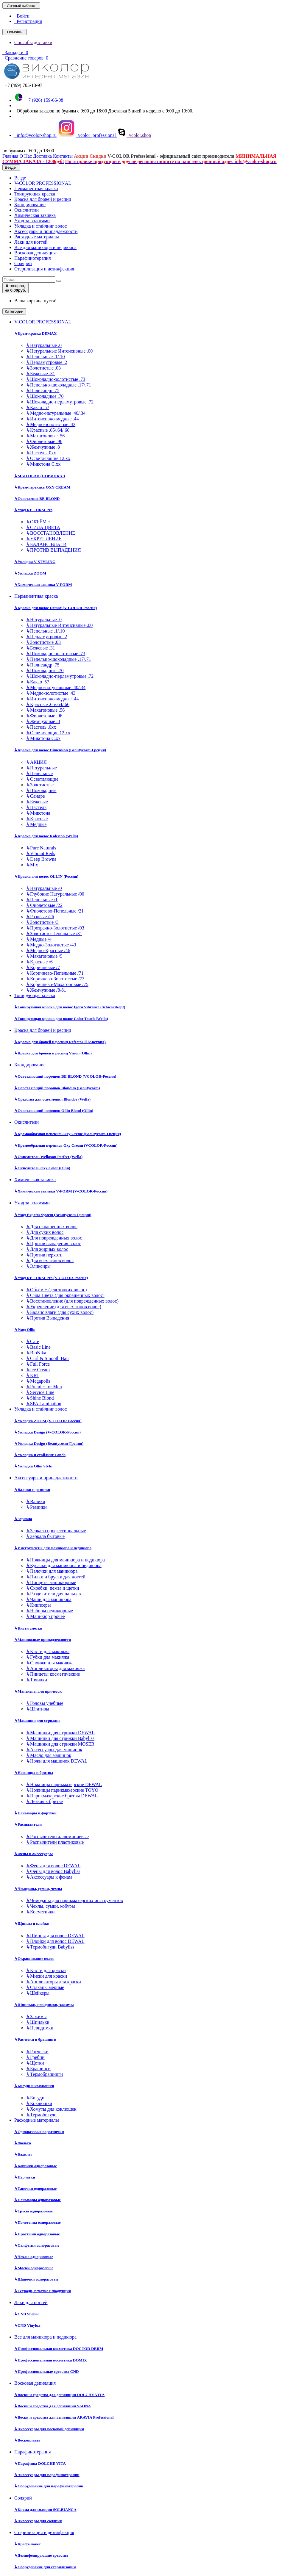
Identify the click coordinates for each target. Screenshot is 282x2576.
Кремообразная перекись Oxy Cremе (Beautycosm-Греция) (67, 1134)
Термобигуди (41, 2114)
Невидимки (39, 2027)
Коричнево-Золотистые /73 (55, 978)
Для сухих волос (44, 1232)
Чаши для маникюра (48, 1599)
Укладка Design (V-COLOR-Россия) (47, 1432)
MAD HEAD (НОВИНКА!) (39, 476)
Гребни (35, 2057)
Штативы (37, 1708)
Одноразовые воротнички (39, 2131)
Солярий (23, 263)
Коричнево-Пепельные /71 (54, 973)
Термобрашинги (44, 2074)
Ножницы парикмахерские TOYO (62, 1790)
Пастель (36, 807)
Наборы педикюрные (49, 1610)
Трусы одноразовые (33, 2211)
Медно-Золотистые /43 (51, 944)
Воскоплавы (27, 2440)
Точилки (36, 1679)
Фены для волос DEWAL (53, 1865)
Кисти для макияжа (47, 1651)
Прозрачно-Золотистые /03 (55, 927)
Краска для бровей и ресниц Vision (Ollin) (53, 1053)
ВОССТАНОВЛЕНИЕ (50, 533)
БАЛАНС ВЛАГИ (46, 544)
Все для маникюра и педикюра (45, 247)
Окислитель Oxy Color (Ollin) (42, 1168)
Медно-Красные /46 (48, 950)
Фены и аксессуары (33, 1854)
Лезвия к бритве (44, 1801)
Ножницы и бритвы (33, 1772)
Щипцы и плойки (31, 1923)
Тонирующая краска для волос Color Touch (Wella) (61, 1018)
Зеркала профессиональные (56, 1530)
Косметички (40, 1911)
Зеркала (23, 1519)
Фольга (22, 2143)
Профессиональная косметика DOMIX (50, 2360)
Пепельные (39, 773)
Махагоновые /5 (44, 956)
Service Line (40, 1392)
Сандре (35, 796)
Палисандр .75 (42, 390)
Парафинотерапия (32, 258)
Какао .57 (37, 407)
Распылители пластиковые (55, 1842)
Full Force (38, 1364)
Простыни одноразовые (37, 2234)
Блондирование (30, 204)
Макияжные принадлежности (42, 1639)
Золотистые (40, 784)
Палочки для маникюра (51, 1571)
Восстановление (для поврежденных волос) (72, 1300)
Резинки (36, 1507)
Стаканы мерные (45, 1987)
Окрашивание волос (34, 1958)
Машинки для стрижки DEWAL (60, 1732)
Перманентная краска (36, 188)
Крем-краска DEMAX (35, 333)
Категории (14, 311)
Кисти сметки (28, 1628)
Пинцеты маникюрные (51, 1582)
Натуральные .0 (44, 345)
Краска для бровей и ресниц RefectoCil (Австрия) (60, 1042)
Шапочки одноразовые (36, 2279)
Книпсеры (38, 1605)
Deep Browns (41, 859)
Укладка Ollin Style (33, 1466)
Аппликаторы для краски (53, 1981)
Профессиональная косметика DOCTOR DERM (58, 2348)
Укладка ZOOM (30, 573)
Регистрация (28, 21)
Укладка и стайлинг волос (40, 226)
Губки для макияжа (47, 1657)
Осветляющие (42, 779)
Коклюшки (39, 2103)
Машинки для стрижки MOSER (60, 1743)
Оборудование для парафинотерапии (48, 2486)
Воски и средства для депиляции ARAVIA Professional (64, 2417)
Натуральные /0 (44, 888)
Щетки (35, 2062)
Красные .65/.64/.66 (47, 430)
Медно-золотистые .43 (50, 424)
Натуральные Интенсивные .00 (59, 350)
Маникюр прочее (45, 1616)
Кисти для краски (46, 1970)
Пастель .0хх (41, 452)
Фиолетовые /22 (44, 905)
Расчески (37, 2051)
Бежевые (37, 801)
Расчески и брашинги (35, 2039)
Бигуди (35, 2097)
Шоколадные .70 (45, 396)
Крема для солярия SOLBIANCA (45, 2509)
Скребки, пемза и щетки (52, 1588)
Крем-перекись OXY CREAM (42, 487)
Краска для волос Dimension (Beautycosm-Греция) (60, 750)
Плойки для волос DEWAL (55, 1941)
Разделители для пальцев (53, 1593)
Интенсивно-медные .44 (52, 418)
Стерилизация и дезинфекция (44, 268)
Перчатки (24, 2177)
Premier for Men (44, 1386)
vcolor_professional (87, 135)
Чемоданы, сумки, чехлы (38, 1888)
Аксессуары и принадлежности (46, 231)
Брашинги (38, 2068)
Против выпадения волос (53, 1243)
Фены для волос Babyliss (53, 1871)
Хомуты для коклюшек (51, 2109)
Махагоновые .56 (45, 435)
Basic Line (38, 1347)
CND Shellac (26, 2314)
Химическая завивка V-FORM (43, 584)
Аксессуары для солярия (38, 2521)
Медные (36, 824)
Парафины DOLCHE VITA (40, 2463)
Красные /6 (39, 961)
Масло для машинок (48, 1755)
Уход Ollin (24, 1329)
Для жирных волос (47, 1249)
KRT (32, 1375)
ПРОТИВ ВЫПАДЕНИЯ (53, 550)
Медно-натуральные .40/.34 (55, 413)
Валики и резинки (32, 1489)
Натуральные (41, 767)
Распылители (28, 1824)
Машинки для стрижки (37, 1720)
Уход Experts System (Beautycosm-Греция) (52, 1214)
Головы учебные (44, 1703)
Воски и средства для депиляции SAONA (52, 2406)
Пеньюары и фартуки (35, 1813)
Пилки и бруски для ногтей (55, 1576)
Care (32, 1341)
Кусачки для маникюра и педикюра (64, 1565)
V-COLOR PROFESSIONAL (42, 183)
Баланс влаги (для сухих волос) (60, 1312)
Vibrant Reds (40, 853)
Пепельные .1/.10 (45, 356)
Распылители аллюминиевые (57, 1836)
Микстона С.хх (43, 464)
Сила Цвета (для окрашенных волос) (65, 1295)
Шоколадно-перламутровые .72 (60, 401)
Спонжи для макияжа (50, 1662)
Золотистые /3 (42, 922)
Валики (35, 1501)
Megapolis (38, 1381)
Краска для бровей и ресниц (42, 199)
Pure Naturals (41, 847)
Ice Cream (38, 1369)
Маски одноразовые (33, 2268)
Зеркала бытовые (45, 1536)
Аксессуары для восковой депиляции (49, 2429)
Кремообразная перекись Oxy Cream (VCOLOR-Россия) (66, 1145)
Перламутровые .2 (46, 362)
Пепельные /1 (41, 899)
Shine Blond (40, 1397)
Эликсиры (38, 1266)
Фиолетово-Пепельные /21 (55, 910)
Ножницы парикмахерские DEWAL (64, 1784)
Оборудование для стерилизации (45, 2567)
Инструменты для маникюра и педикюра (52, 1548)
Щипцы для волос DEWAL (55, 1935)
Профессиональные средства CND (46, 2371)
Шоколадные (41, 790)
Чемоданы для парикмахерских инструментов (74, 1900)
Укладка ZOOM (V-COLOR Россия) (48, 1421)
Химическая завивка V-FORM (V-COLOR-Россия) (60, 1191)
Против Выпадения (47, 1317)
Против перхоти (44, 1254)
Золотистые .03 (43, 367)
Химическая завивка (35, 215)
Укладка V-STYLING (34, 561)
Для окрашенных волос (51, 1226)
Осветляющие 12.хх (48, 458)
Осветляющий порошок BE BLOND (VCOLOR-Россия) (65, 1076)
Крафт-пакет (27, 2544)
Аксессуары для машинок (54, 1749)
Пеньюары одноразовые (37, 2200)
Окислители (26, 209)
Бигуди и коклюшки (34, 2086)
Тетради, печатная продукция (42, 2291)
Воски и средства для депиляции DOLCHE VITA (59, 2394)
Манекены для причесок (38, 1691)
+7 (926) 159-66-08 (38, 100)
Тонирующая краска (34, 193)
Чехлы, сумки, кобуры (50, 1906)
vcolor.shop (134, 135)
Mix (32, 864)
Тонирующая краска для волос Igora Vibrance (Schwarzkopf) (69, 1007)
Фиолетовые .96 (44, 441)
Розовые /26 (40, 916)
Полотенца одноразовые (37, 2222)
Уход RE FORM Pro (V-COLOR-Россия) (51, 1278)
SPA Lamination (43, 1403)
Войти (21, 15)
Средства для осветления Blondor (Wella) (52, 1099)
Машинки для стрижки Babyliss (60, 1738)
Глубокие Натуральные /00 (55, 893)
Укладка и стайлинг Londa (40, 1455)
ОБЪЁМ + (38, 521)
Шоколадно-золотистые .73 (55, 379)
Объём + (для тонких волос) (56, 1289)
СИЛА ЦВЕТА (43, 527)
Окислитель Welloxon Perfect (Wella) (48, 1156)
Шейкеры (37, 1993)
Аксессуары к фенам (49, 1876)
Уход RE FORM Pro (33, 510)
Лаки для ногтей (31, 242)
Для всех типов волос (50, 1260)
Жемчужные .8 (43, 447)
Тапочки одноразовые (35, 2188)
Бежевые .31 (40, 373)
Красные (37, 818)
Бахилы (23, 2154)
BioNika (36, 1352)
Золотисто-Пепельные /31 (54, 933)
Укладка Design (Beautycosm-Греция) (48, 1443)
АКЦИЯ (36, 762)
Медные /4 (39, 939)
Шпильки (37, 2022)
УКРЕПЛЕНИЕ (44, 538)
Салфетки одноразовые (36, 2245)
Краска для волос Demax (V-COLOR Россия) (55, 607)
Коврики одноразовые (35, 2166)
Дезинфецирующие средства (41, 2555)
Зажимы (36, 2016)
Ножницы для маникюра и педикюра (65, 1559)
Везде (20, 177)
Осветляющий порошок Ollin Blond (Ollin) (53, 1110)
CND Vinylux (27, 2325)
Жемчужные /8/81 (46, 990)
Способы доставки (33, 42)
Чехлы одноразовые (33, 2256)
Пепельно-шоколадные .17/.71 (58, 384)
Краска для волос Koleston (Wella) (46, 836)
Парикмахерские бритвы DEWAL (62, 1795)
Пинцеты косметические (53, 1674)
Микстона (38, 813)
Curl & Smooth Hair (47, 1358)
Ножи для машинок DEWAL (57, 1760)
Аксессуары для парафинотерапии (47, 2474)
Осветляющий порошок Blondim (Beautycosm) (57, 1088)
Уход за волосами (32, 220)
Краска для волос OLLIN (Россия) (46, 876)
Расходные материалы (36, 236)
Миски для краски (46, 1976)
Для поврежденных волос (54, 1237)
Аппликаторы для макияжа (55, 1668)
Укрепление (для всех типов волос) (63, 1306)
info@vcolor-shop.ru (35, 135)
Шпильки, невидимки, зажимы (44, 2004)
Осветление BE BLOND (37, 498)
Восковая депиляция (35, 252)
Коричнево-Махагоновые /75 (57, 984)
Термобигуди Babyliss (50, 1946)
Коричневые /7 (43, 967)
